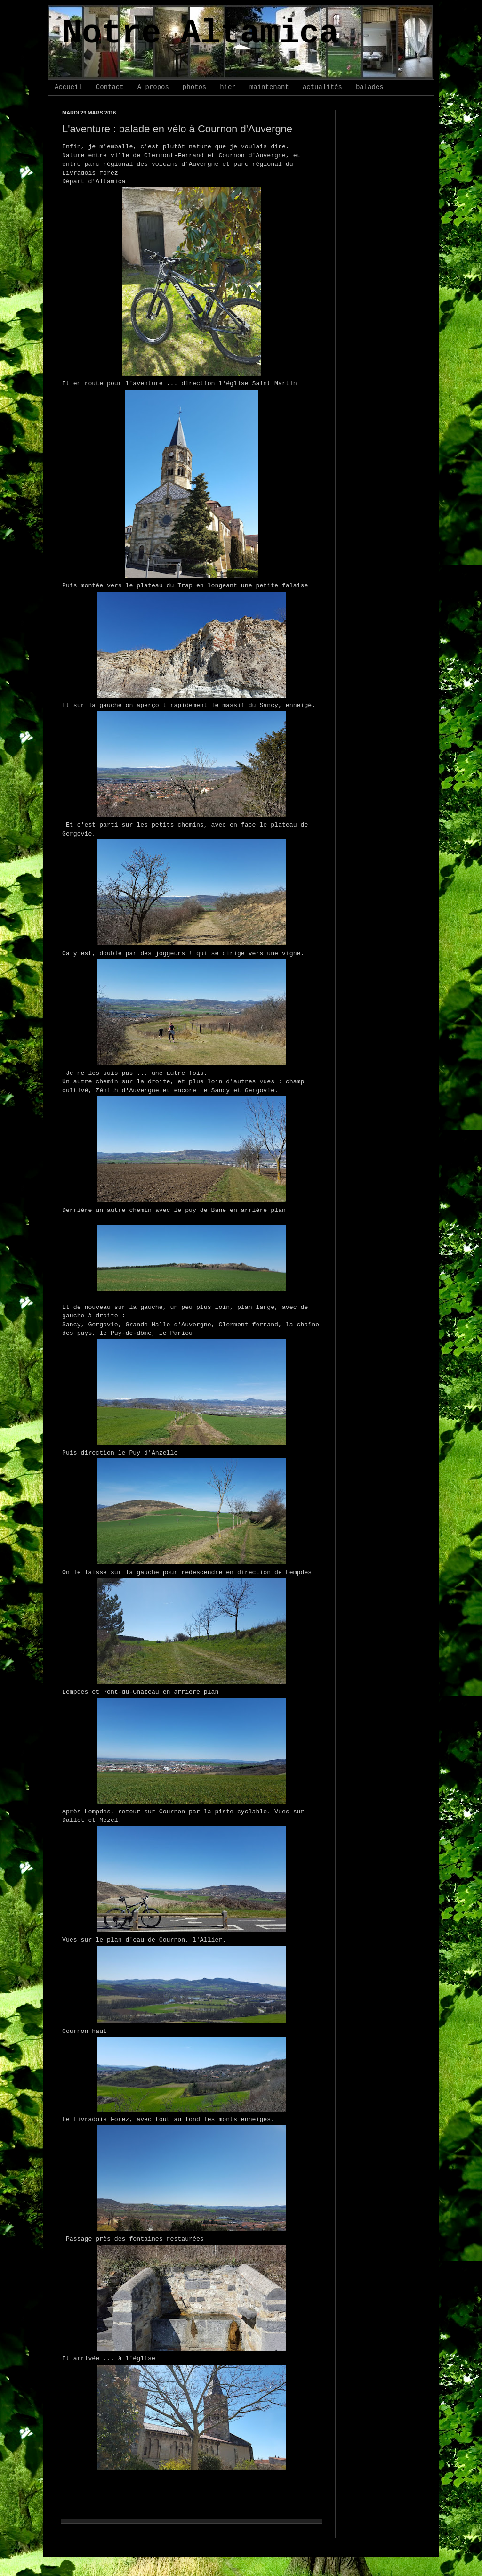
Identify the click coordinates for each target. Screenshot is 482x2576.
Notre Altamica (200, 33)
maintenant (269, 87)
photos (194, 87)
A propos (153, 87)
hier (228, 87)
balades (370, 87)
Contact (110, 87)
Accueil (68, 87)
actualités (322, 87)
